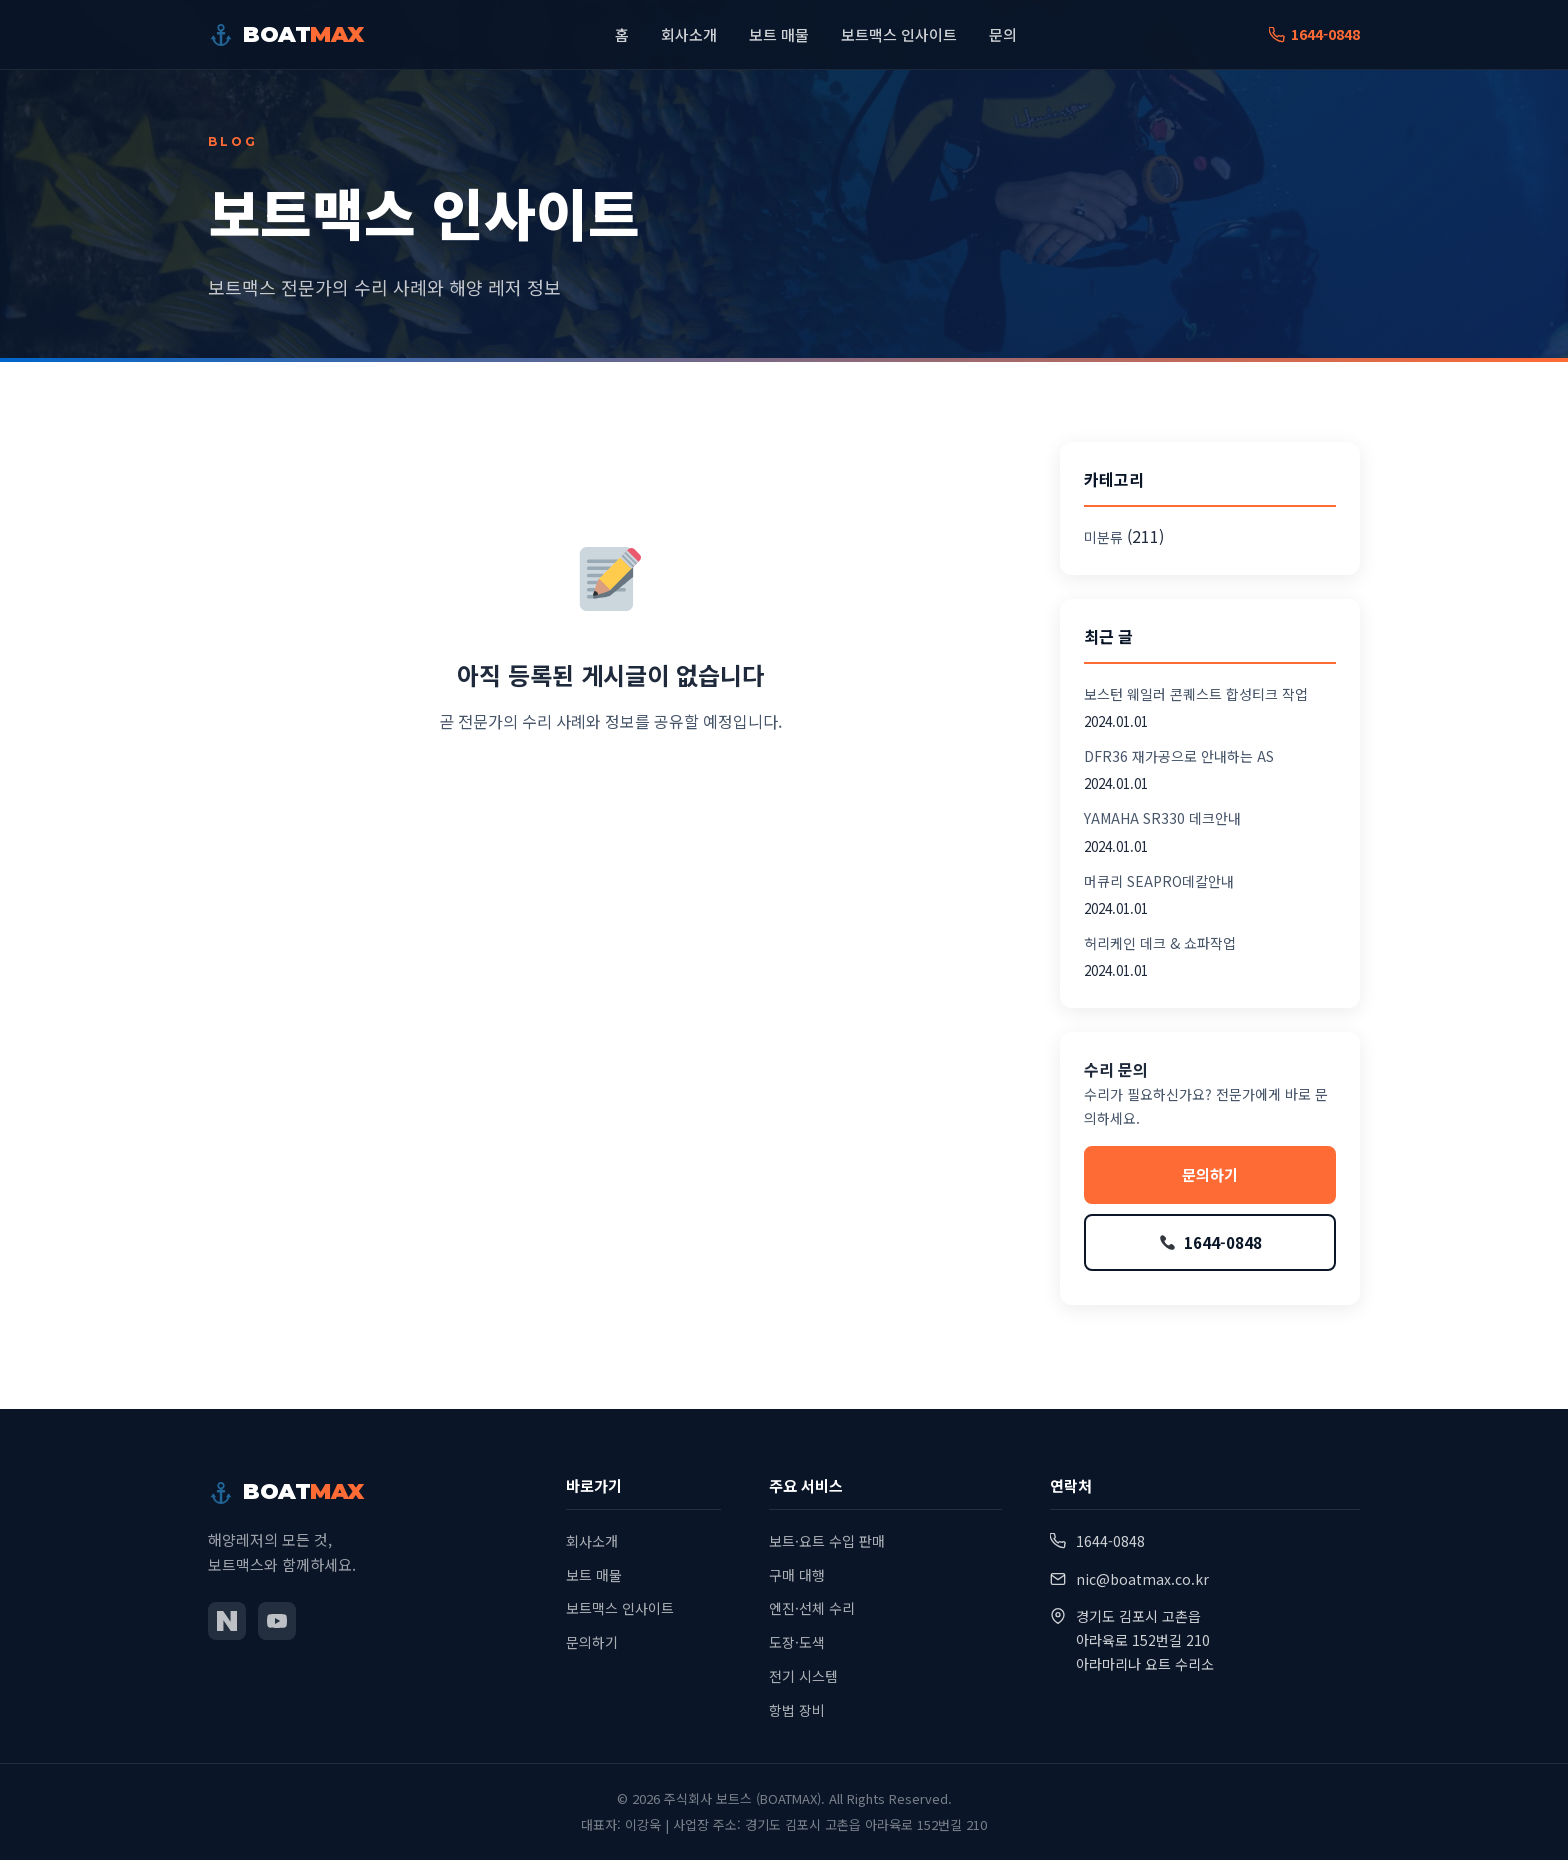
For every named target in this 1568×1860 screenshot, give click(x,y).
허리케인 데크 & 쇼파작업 (1160, 943)
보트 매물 (779, 35)
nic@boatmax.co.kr (1142, 1579)
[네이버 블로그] (227, 1621)
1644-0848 (1314, 35)
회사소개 (689, 35)
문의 (1003, 35)
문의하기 (1210, 1174)
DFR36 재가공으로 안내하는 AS (1179, 756)
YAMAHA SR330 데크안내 (1162, 818)
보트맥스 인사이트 (899, 35)
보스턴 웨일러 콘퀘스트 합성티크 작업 (1196, 694)
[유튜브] (277, 1621)
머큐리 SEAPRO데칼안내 (1159, 881)
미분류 (1103, 537)
